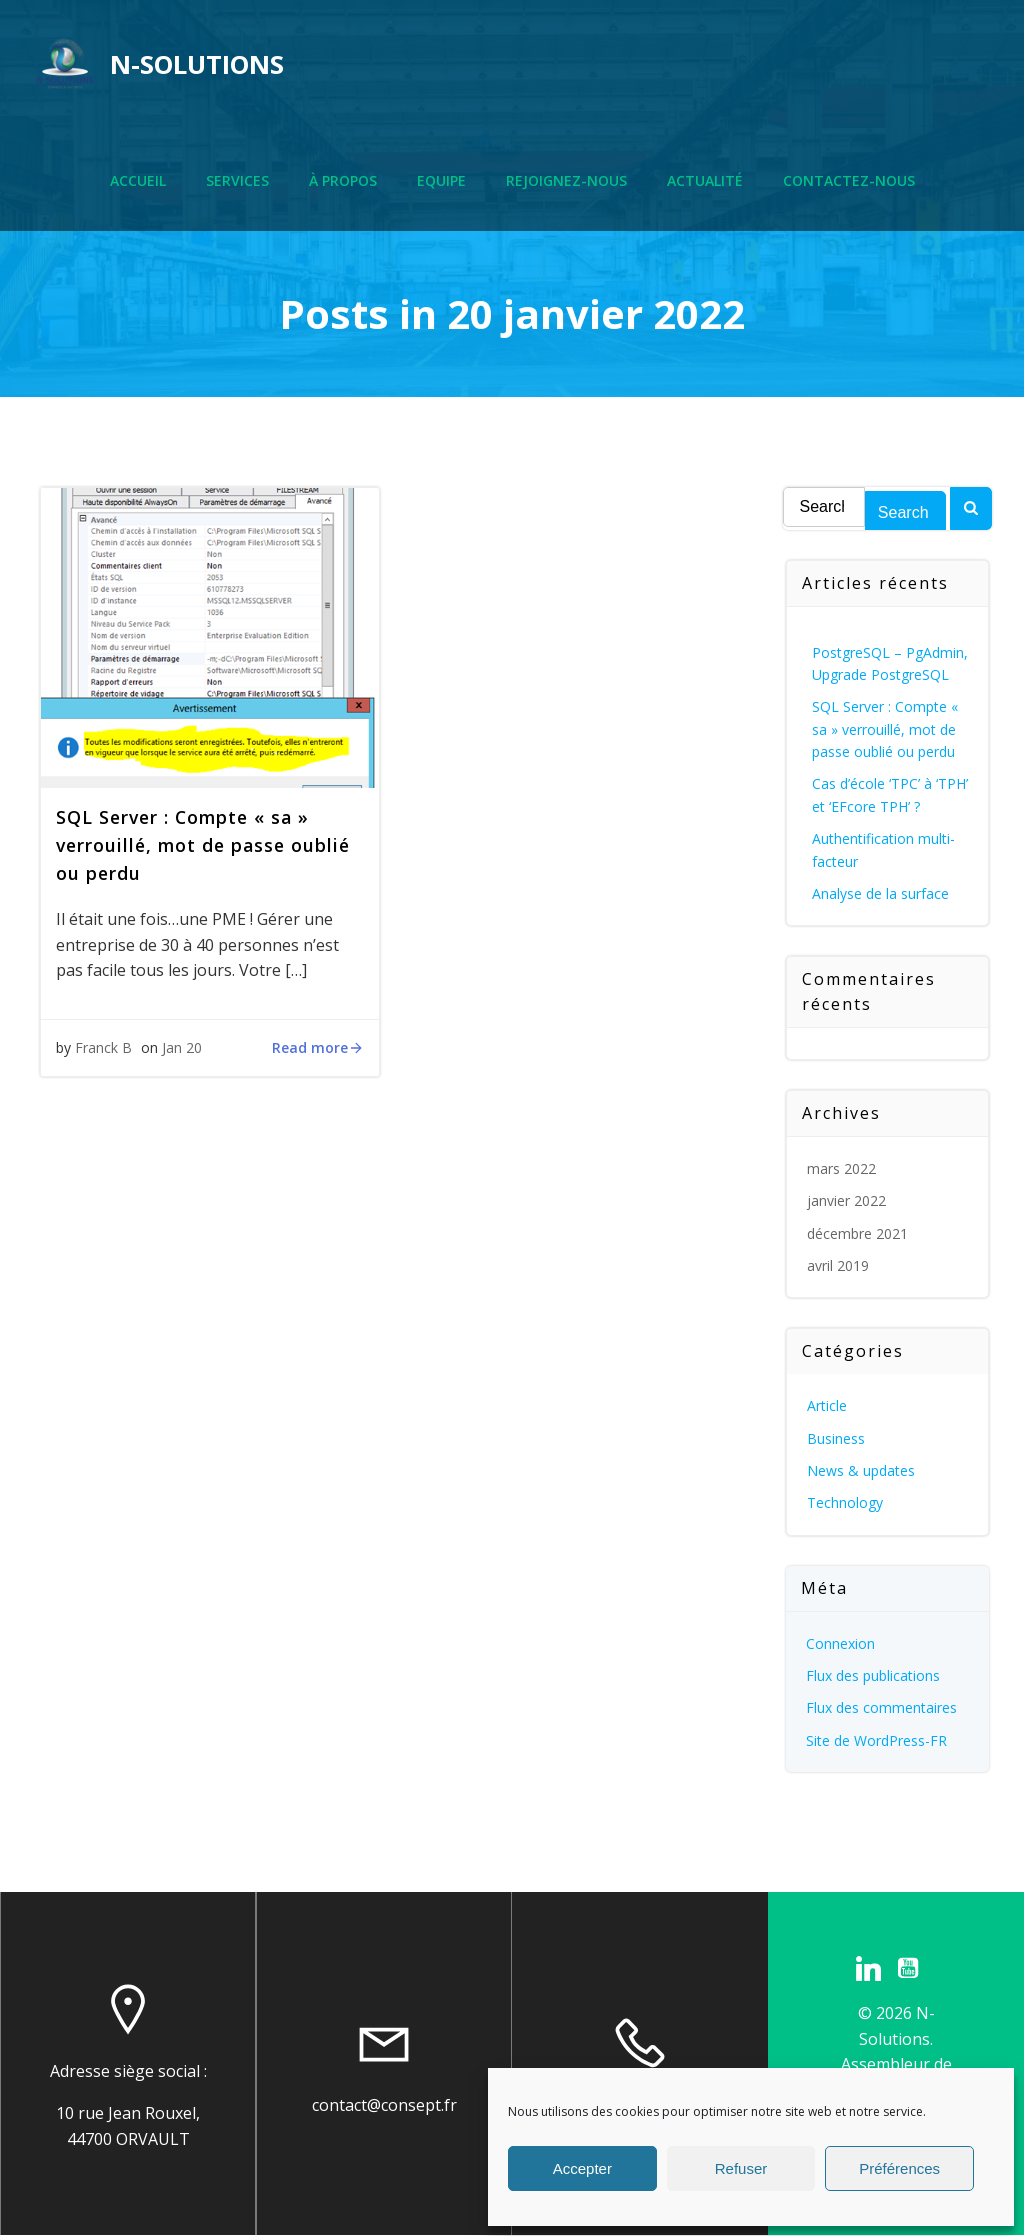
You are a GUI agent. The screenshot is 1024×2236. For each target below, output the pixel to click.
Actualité (705, 180)
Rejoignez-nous (566, 180)
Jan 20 (182, 1047)
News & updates (861, 1470)
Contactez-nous (849, 180)
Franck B (103, 1047)
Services (237, 180)
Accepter (582, 2168)
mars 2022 (841, 1168)
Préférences (899, 2168)
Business (836, 1438)
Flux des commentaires (881, 1707)
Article (827, 1405)
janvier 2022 (846, 1200)
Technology (845, 1502)
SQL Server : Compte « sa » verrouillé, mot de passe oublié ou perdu (885, 729)
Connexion (840, 1643)
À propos (343, 180)
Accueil (138, 180)
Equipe (441, 180)
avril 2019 (838, 1265)
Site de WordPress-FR (876, 1740)
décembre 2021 (857, 1233)
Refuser (741, 2168)
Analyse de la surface (880, 893)
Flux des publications (873, 1675)
